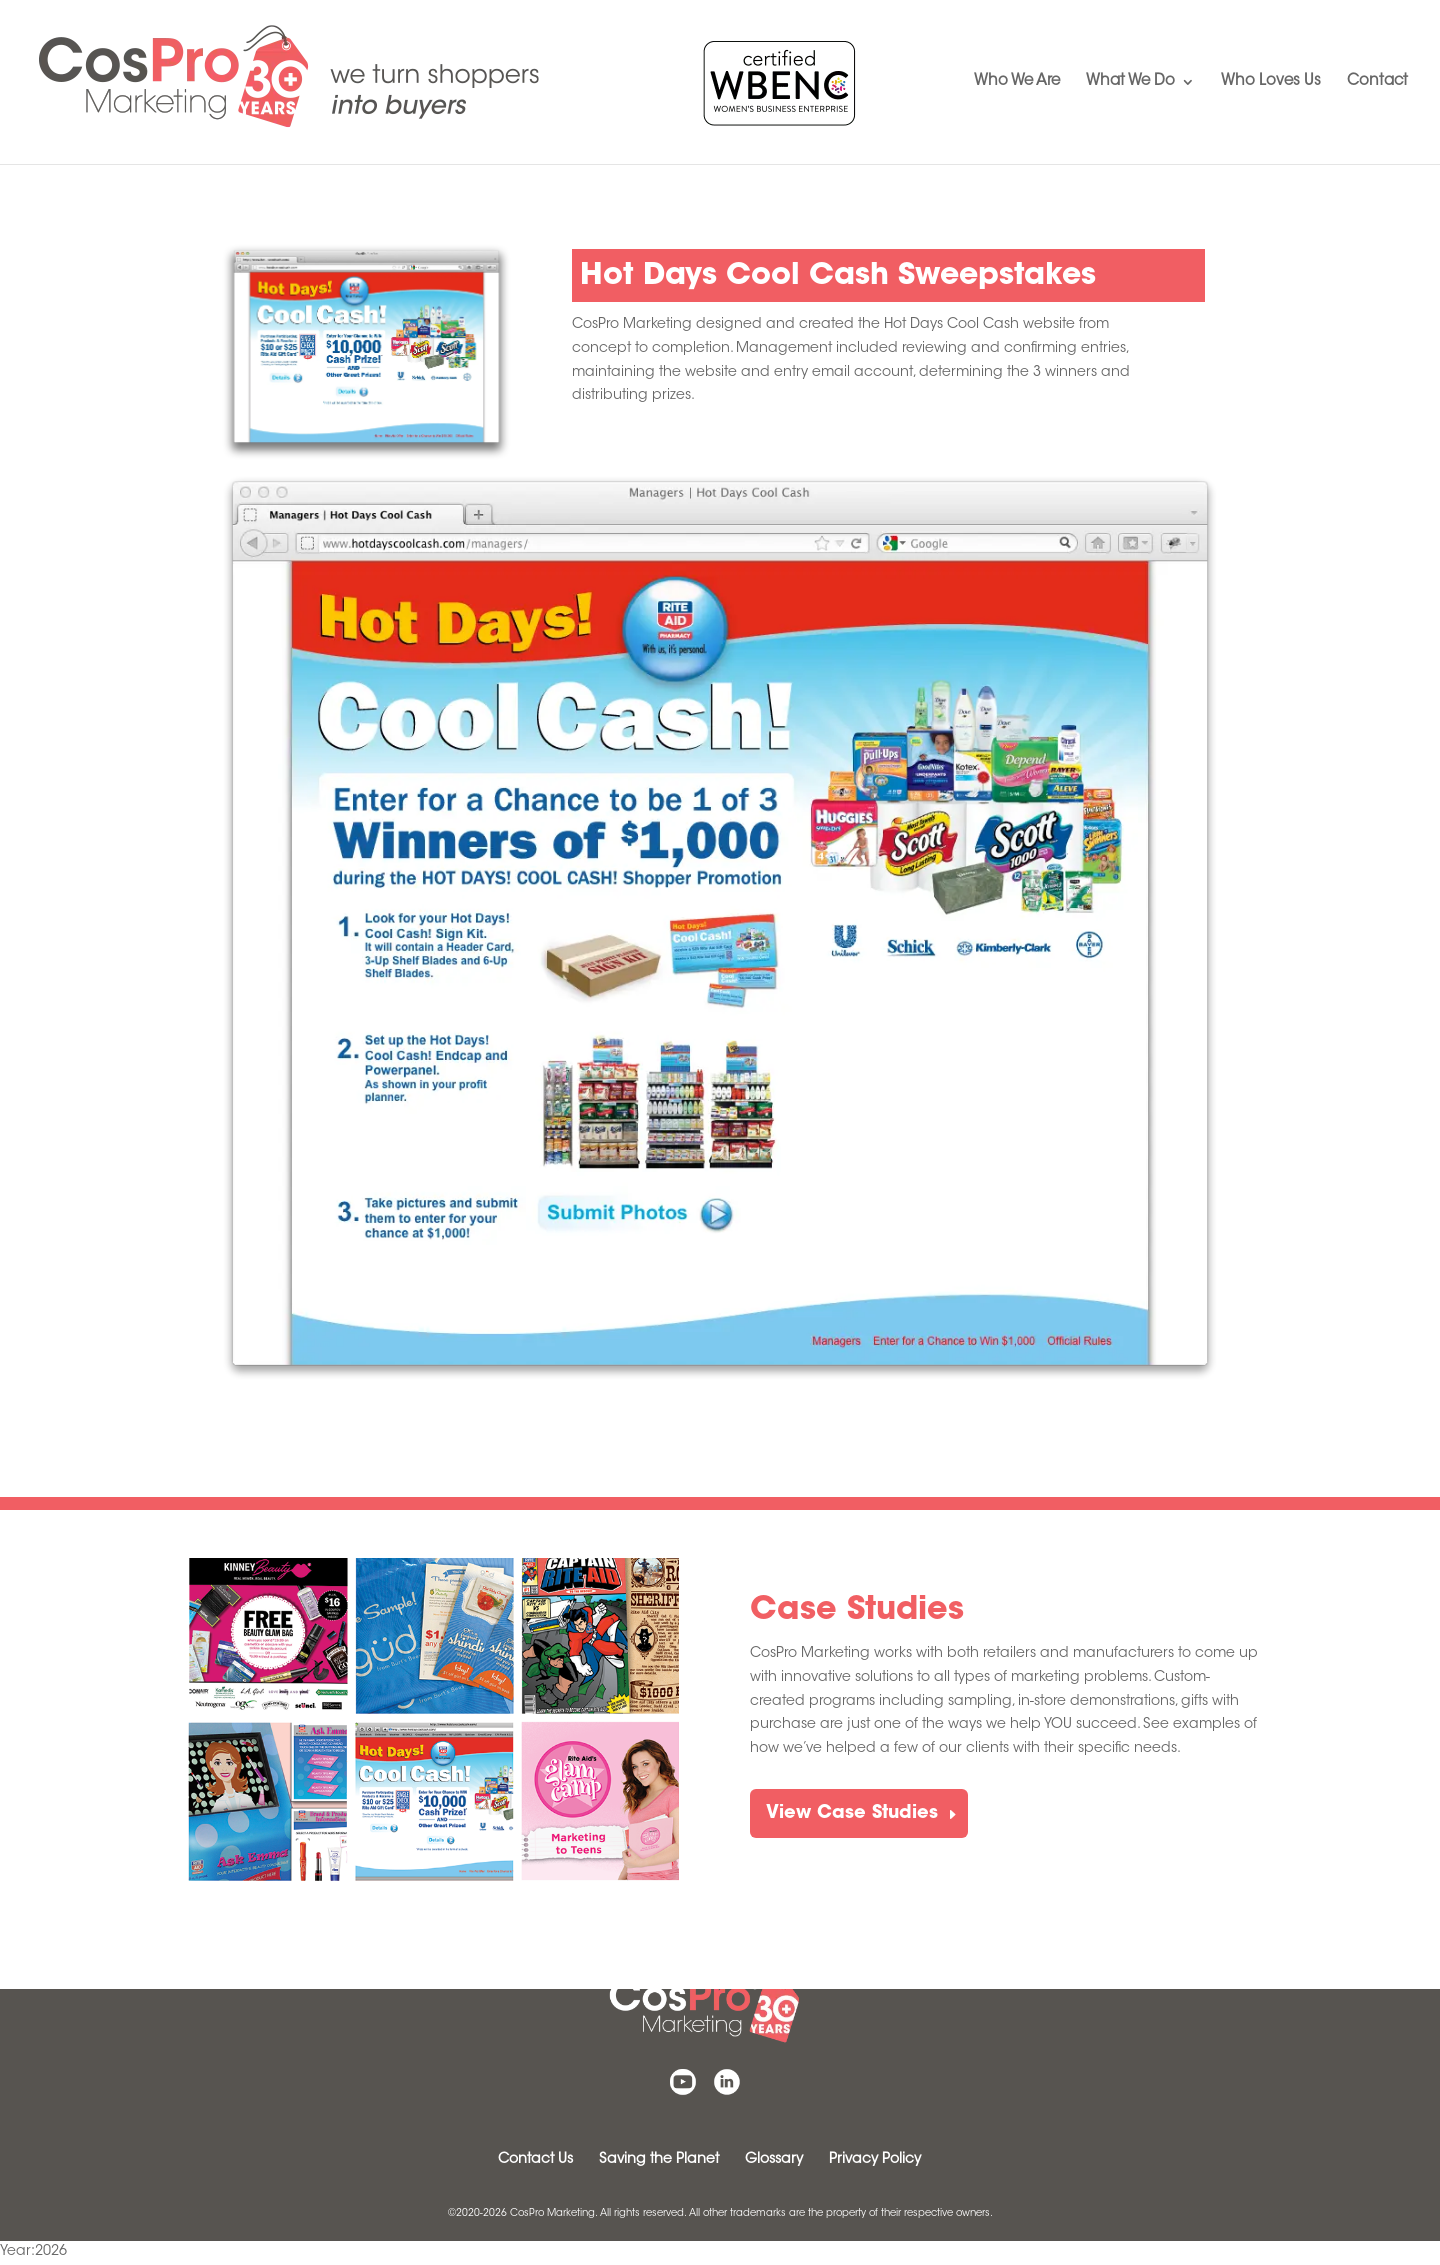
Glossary (774, 2160)
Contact (1377, 82)
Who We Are (1017, 82)
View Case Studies (852, 1814)
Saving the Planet (659, 2160)
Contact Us (535, 2160)
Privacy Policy (875, 2160)
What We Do (1130, 82)
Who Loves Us (1271, 82)
